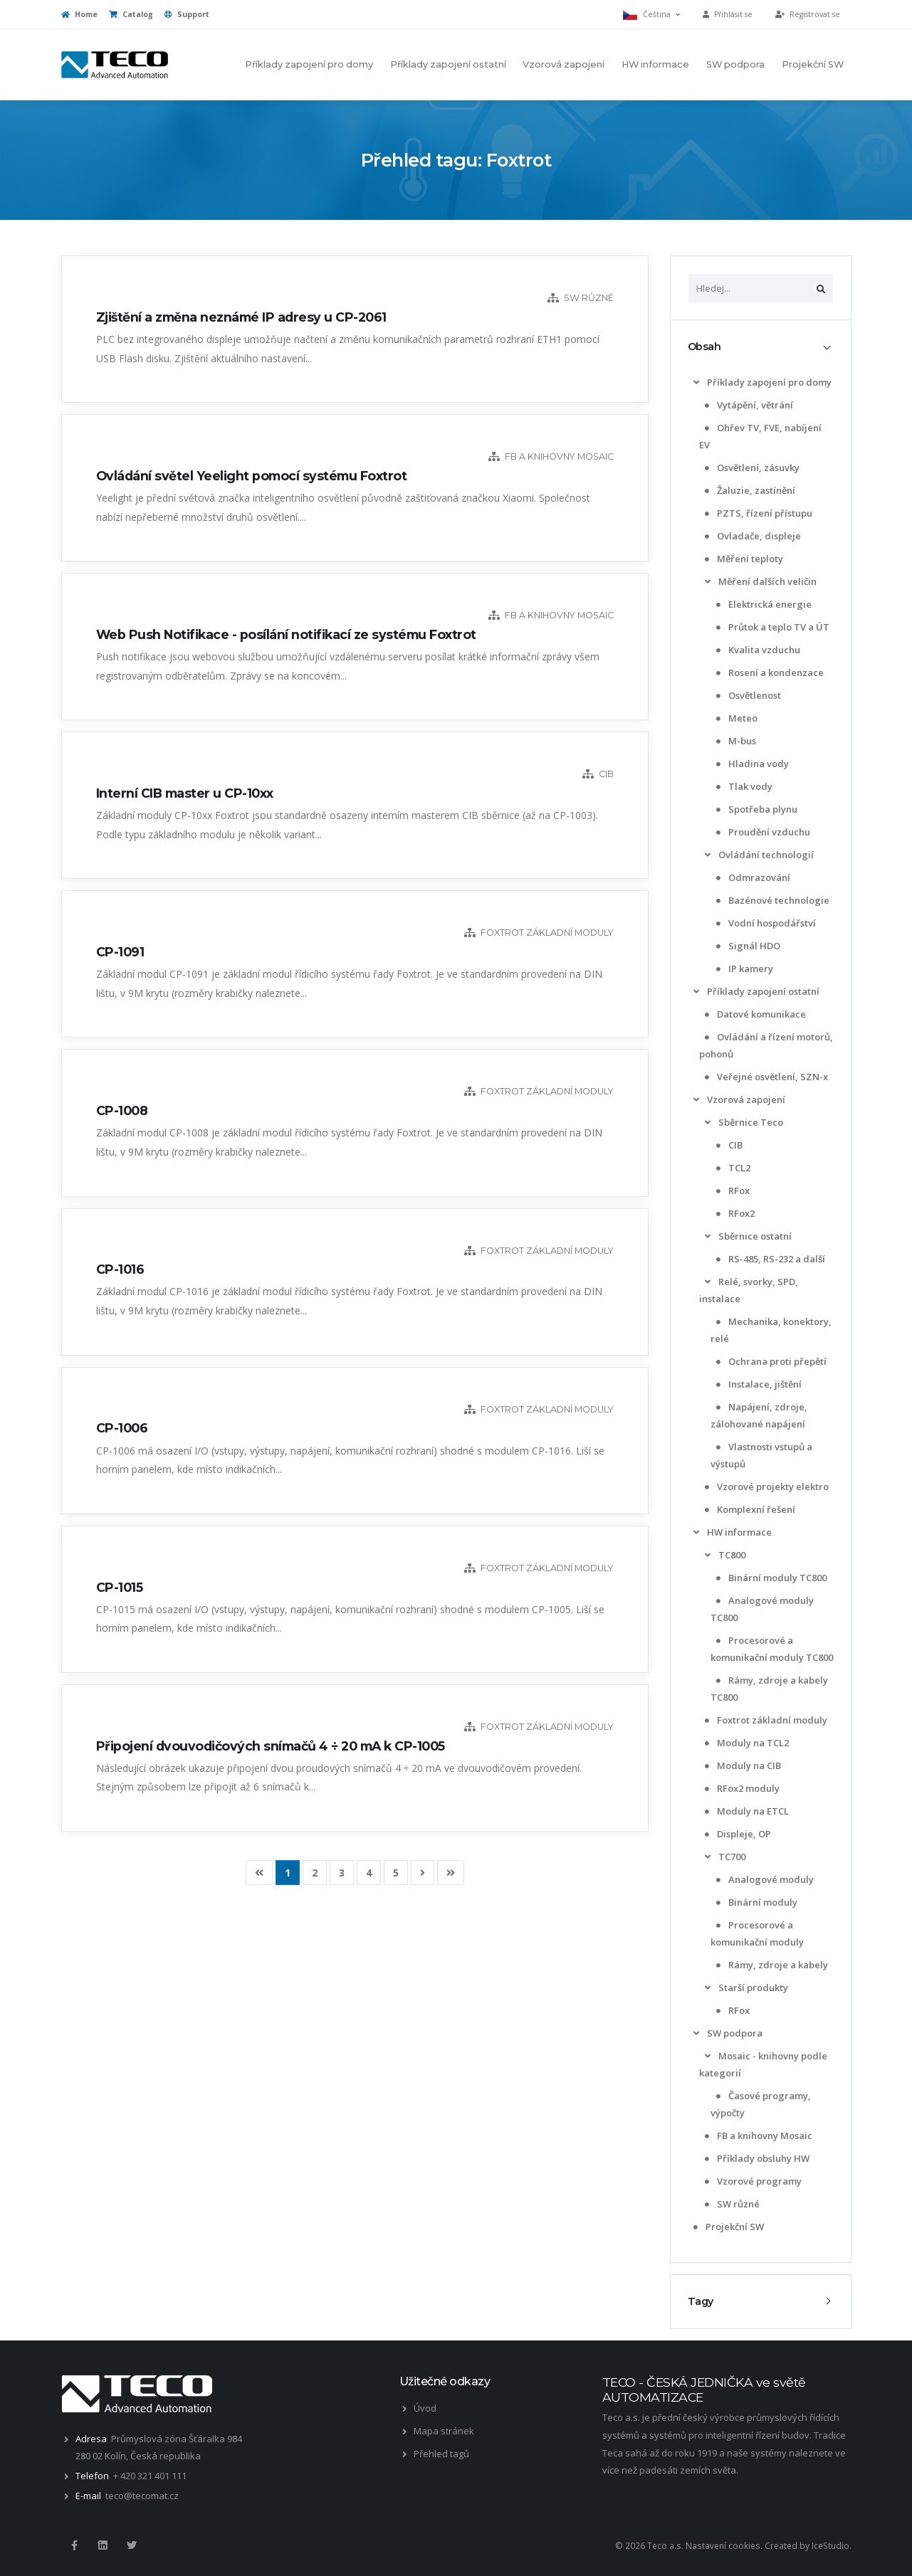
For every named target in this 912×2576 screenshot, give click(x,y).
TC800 (723, 1554)
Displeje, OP (736, 1833)
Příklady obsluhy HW (755, 2158)
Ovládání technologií (758, 854)
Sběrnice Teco (742, 1122)
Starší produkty (745, 1987)
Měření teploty (742, 558)
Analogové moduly (763, 1879)
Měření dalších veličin (759, 581)
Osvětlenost (747, 695)
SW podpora (735, 64)
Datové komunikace (754, 1014)
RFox (731, 1190)
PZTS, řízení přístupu (757, 513)
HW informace (655, 64)
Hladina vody (751, 763)
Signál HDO (746, 945)
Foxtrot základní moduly (764, 1720)
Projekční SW (813, 64)
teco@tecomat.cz (142, 2495)
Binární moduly (755, 1902)
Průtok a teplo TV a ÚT (771, 627)
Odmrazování (751, 877)
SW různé (731, 2203)
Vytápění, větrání (747, 404)
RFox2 (734, 1213)
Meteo (735, 718)
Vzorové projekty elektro (765, 1486)
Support (186, 14)
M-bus (734, 740)
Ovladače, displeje (751, 535)
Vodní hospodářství (764, 923)
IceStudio (830, 2545)
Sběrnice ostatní (747, 1236)
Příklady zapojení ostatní (448, 64)
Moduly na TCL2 (745, 1742)
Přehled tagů (441, 2453)
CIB (728, 1145)
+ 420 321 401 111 (150, 2475)
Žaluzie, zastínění (748, 490)
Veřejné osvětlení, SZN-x (765, 1076)
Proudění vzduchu (761, 831)
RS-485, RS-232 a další (769, 1258)
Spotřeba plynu (755, 809)
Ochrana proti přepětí (770, 1361)
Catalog (131, 14)
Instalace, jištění (757, 1384)
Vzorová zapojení (563, 64)
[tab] (760, 347)
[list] (696, 382)
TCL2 (731, 1167)
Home (79, 14)
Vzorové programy (752, 2181)
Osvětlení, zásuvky (751, 467)
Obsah (704, 346)
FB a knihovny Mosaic (757, 2135)
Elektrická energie (762, 604)
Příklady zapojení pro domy (309, 64)
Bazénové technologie (771, 900)
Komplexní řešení (748, 1509)
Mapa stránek (444, 2430)
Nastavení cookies (723, 2545)
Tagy (700, 2301)
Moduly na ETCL (745, 1811)
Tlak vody (742, 786)
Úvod (425, 2408)
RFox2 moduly (741, 1788)
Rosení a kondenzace (768, 672)
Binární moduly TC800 (770, 1577)
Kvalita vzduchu (756, 649)
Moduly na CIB (741, 1765)
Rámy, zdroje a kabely (770, 1964)
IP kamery (743, 968)
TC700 (723, 1856)
